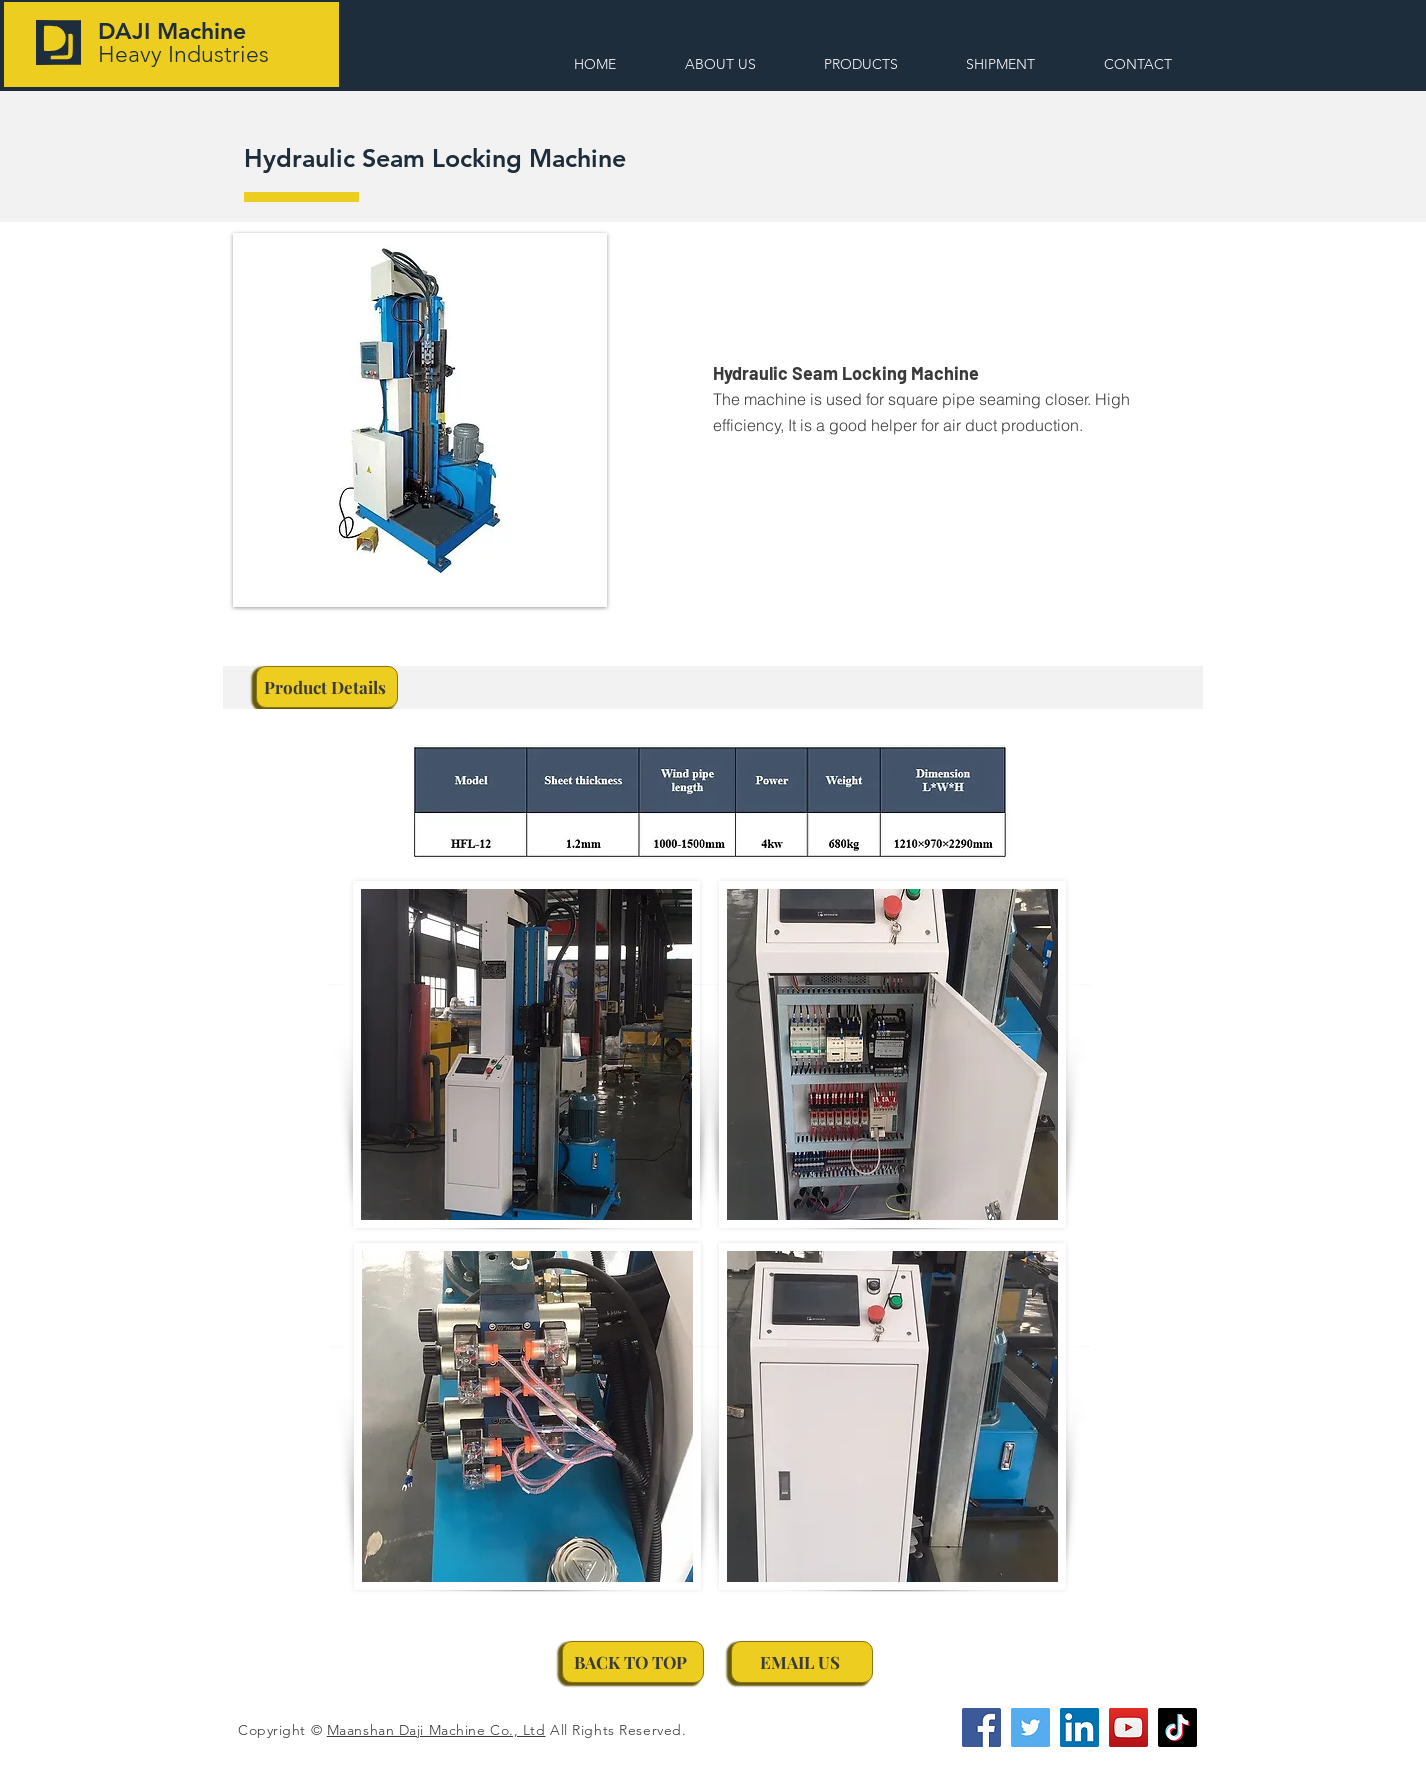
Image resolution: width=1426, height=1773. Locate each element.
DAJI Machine (172, 31)
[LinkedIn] (1079, 1727)
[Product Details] (327, 687)
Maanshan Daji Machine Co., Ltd (436, 1730)
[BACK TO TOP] (633, 1662)
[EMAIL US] (802, 1662)
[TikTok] (1177, 1727)
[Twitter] (1030, 1727)
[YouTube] (1128, 1727)
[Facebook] (981, 1727)
